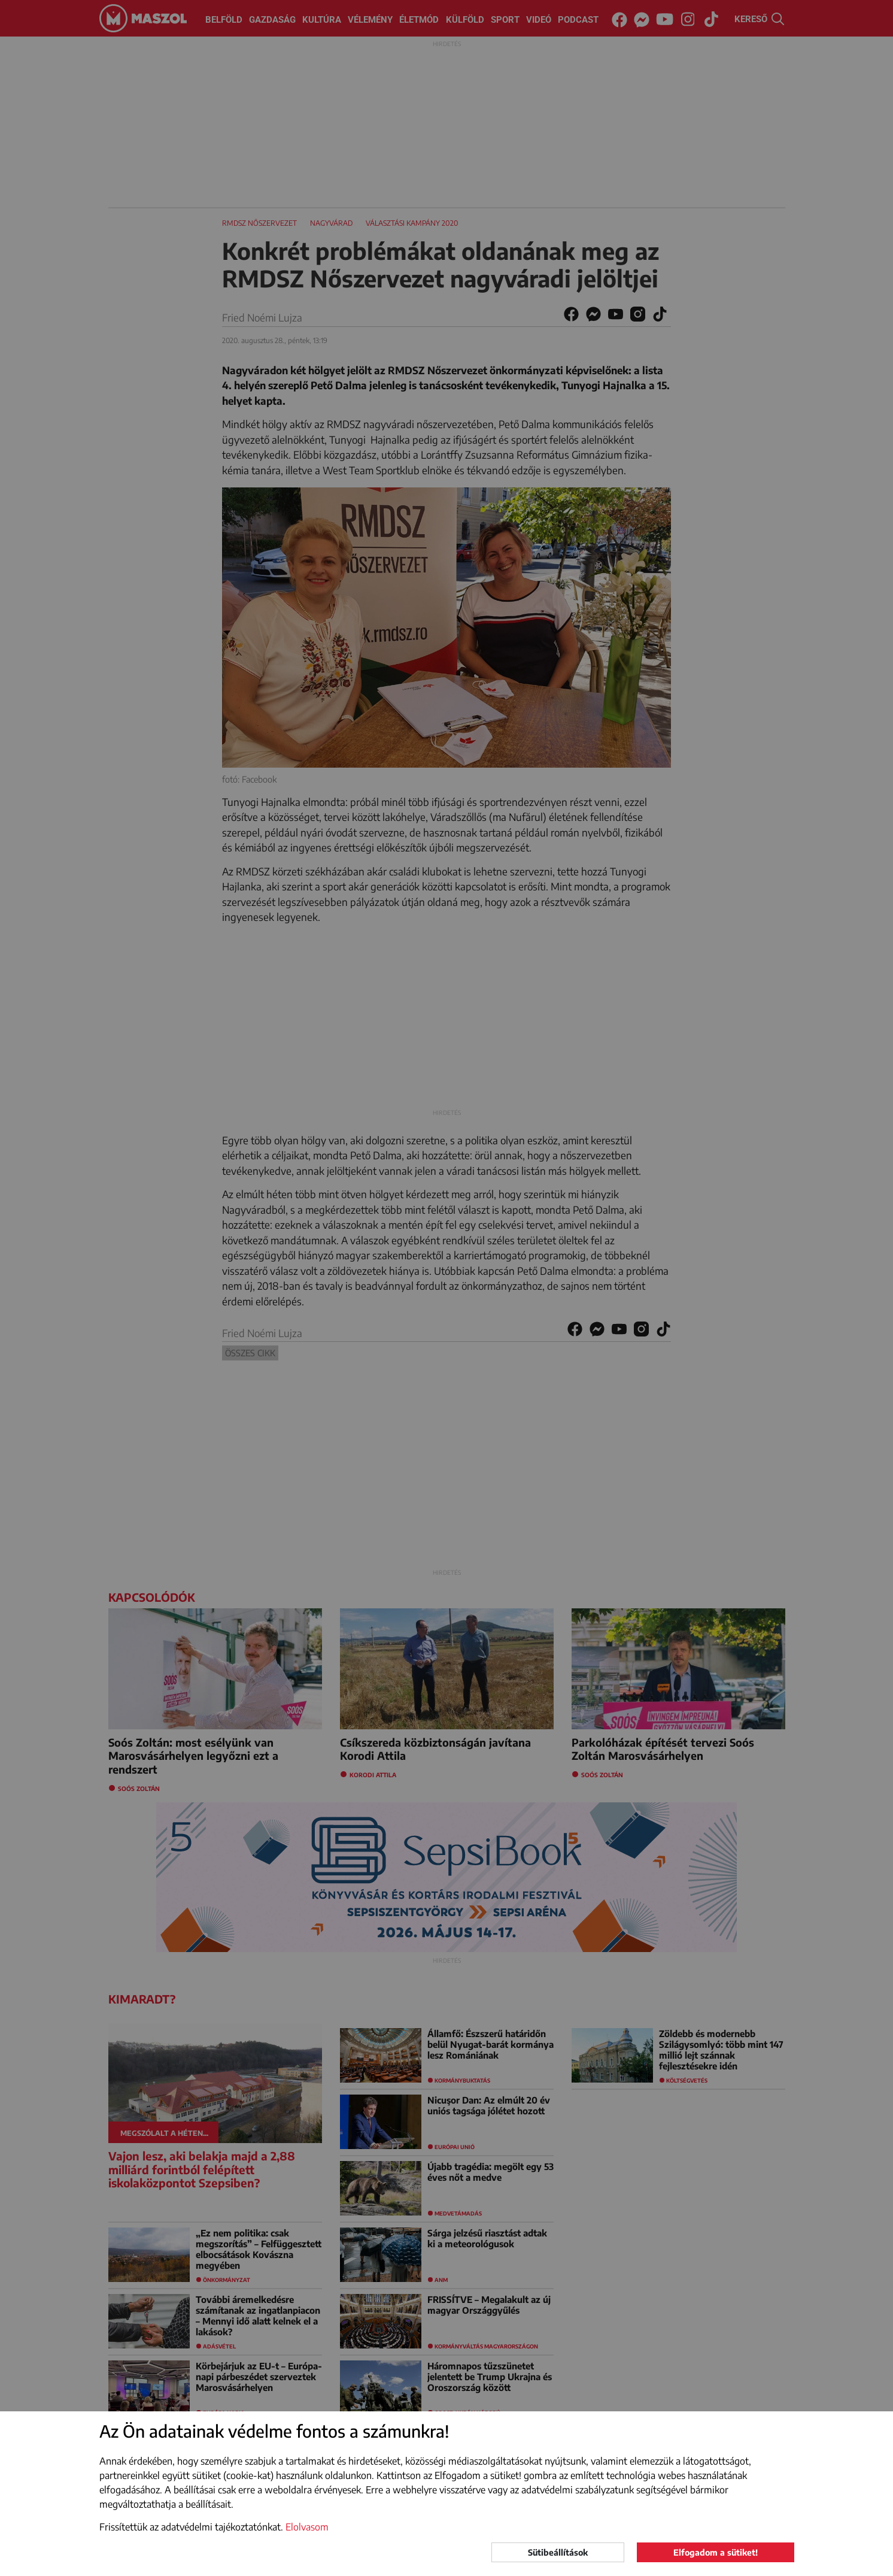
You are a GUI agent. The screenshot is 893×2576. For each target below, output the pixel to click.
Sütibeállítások (558, 2552)
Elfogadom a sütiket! (715, 2552)
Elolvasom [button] (307, 2527)
